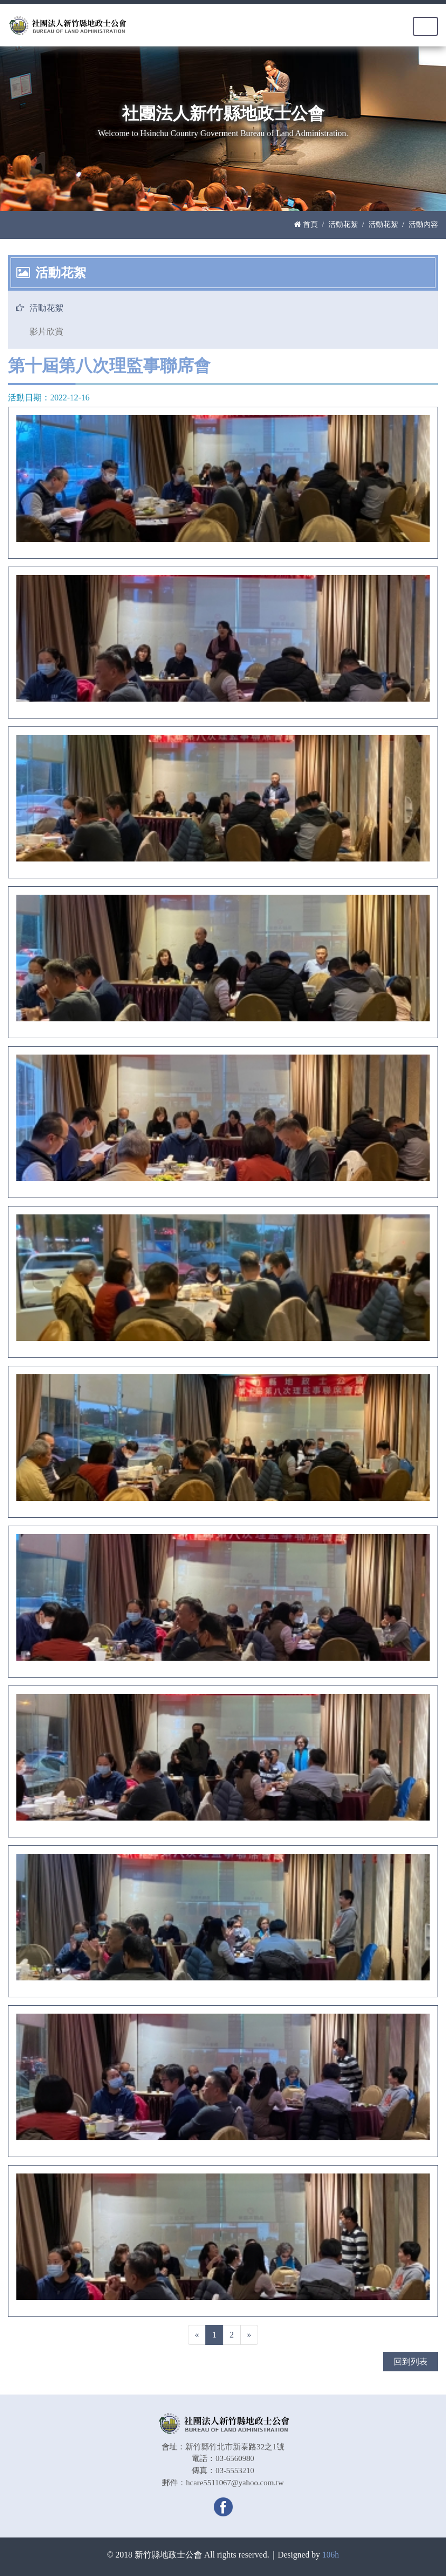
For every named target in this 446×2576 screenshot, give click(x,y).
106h (330, 2554)
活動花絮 (343, 224)
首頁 (306, 224)
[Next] (249, 2335)
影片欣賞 (46, 331)
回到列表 (411, 2361)
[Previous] (197, 2335)
